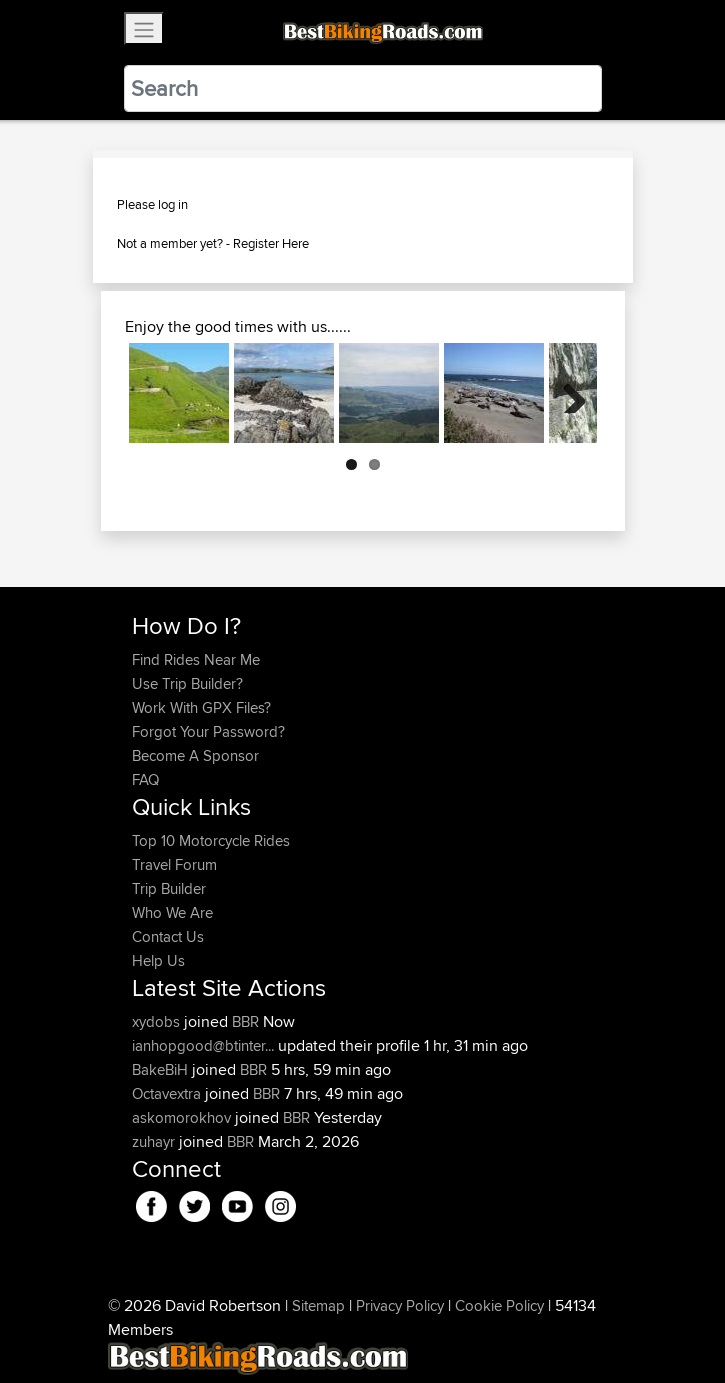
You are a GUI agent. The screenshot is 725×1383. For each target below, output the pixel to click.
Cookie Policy (499, 1305)
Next (567, 393)
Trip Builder (169, 888)
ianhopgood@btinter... (203, 1045)
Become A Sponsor (195, 755)
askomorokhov (183, 1117)
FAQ (145, 779)
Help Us (158, 960)
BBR (245, 1021)
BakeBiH (162, 1069)
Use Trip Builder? (187, 683)
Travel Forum (174, 864)
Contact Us (168, 936)
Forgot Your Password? (208, 731)
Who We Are (172, 912)
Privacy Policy (400, 1305)
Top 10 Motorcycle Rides (211, 840)
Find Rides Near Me (196, 659)
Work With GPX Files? (201, 707)
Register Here (271, 243)
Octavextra (168, 1093)
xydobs (158, 1021)
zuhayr (155, 1141)
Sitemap (318, 1305)
